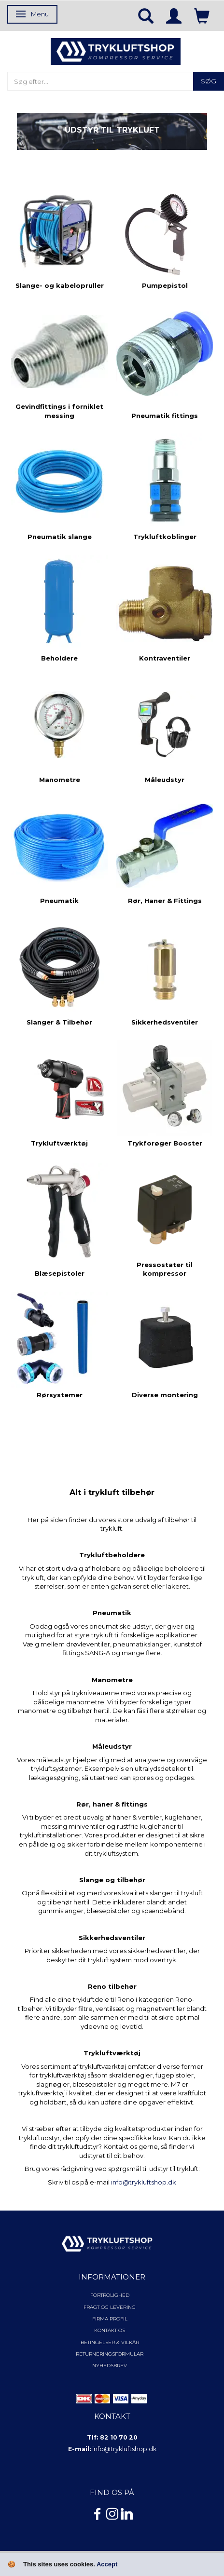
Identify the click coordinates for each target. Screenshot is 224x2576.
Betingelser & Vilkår (110, 2342)
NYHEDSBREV (109, 2365)
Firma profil (109, 2319)
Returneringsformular (109, 2354)
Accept (107, 2564)
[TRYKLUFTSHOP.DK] (116, 50)
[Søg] (208, 81)
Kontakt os (109, 2330)
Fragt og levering (110, 2307)
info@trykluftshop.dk (143, 2182)
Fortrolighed (109, 2295)
